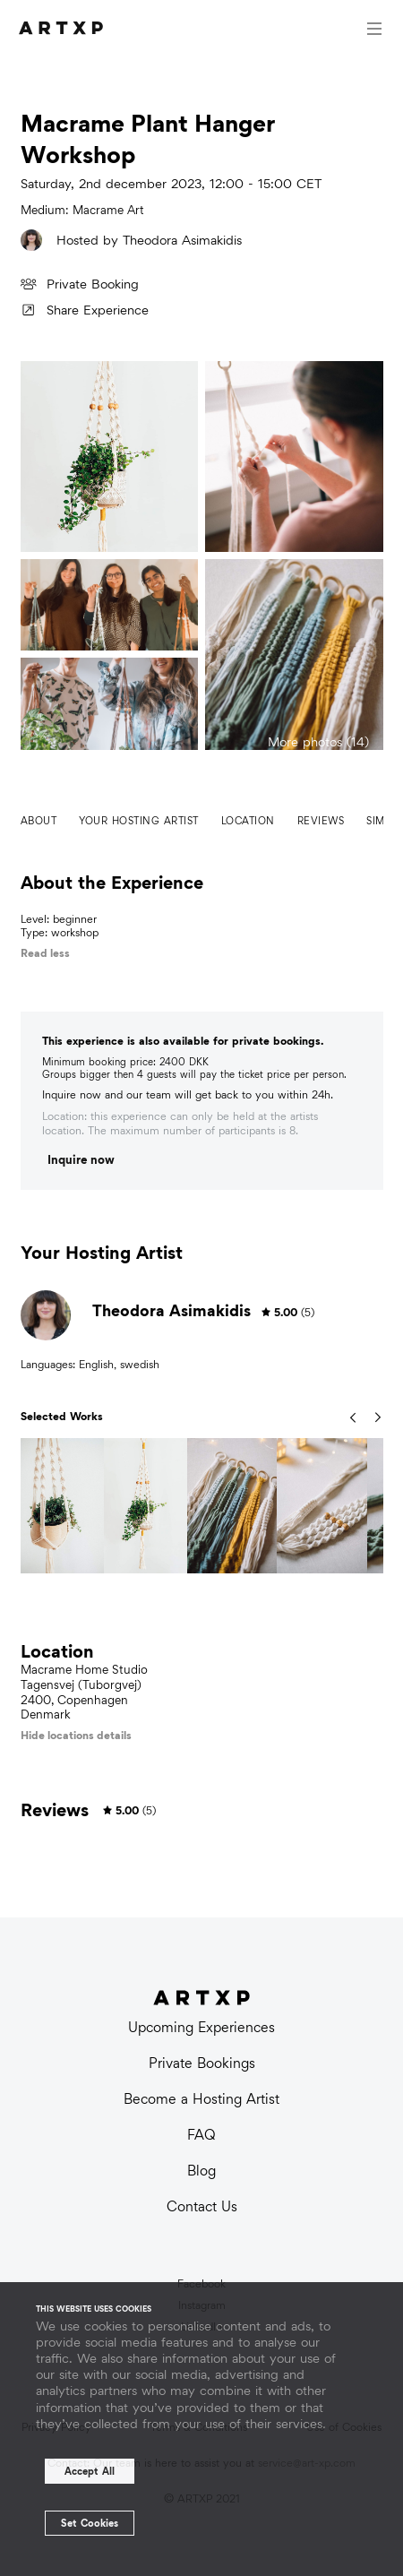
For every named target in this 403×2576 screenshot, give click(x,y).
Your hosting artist (139, 820)
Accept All (89, 2471)
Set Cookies (89, 2523)
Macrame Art (108, 210)
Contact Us (202, 2206)
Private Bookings (202, 2063)
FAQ (201, 2134)
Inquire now (81, 1160)
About (39, 820)
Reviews (321, 820)
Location (248, 820)
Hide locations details (76, 1735)
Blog (201, 2170)
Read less (45, 953)
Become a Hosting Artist (201, 2098)
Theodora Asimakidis (182, 239)
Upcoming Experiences (201, 2027)
